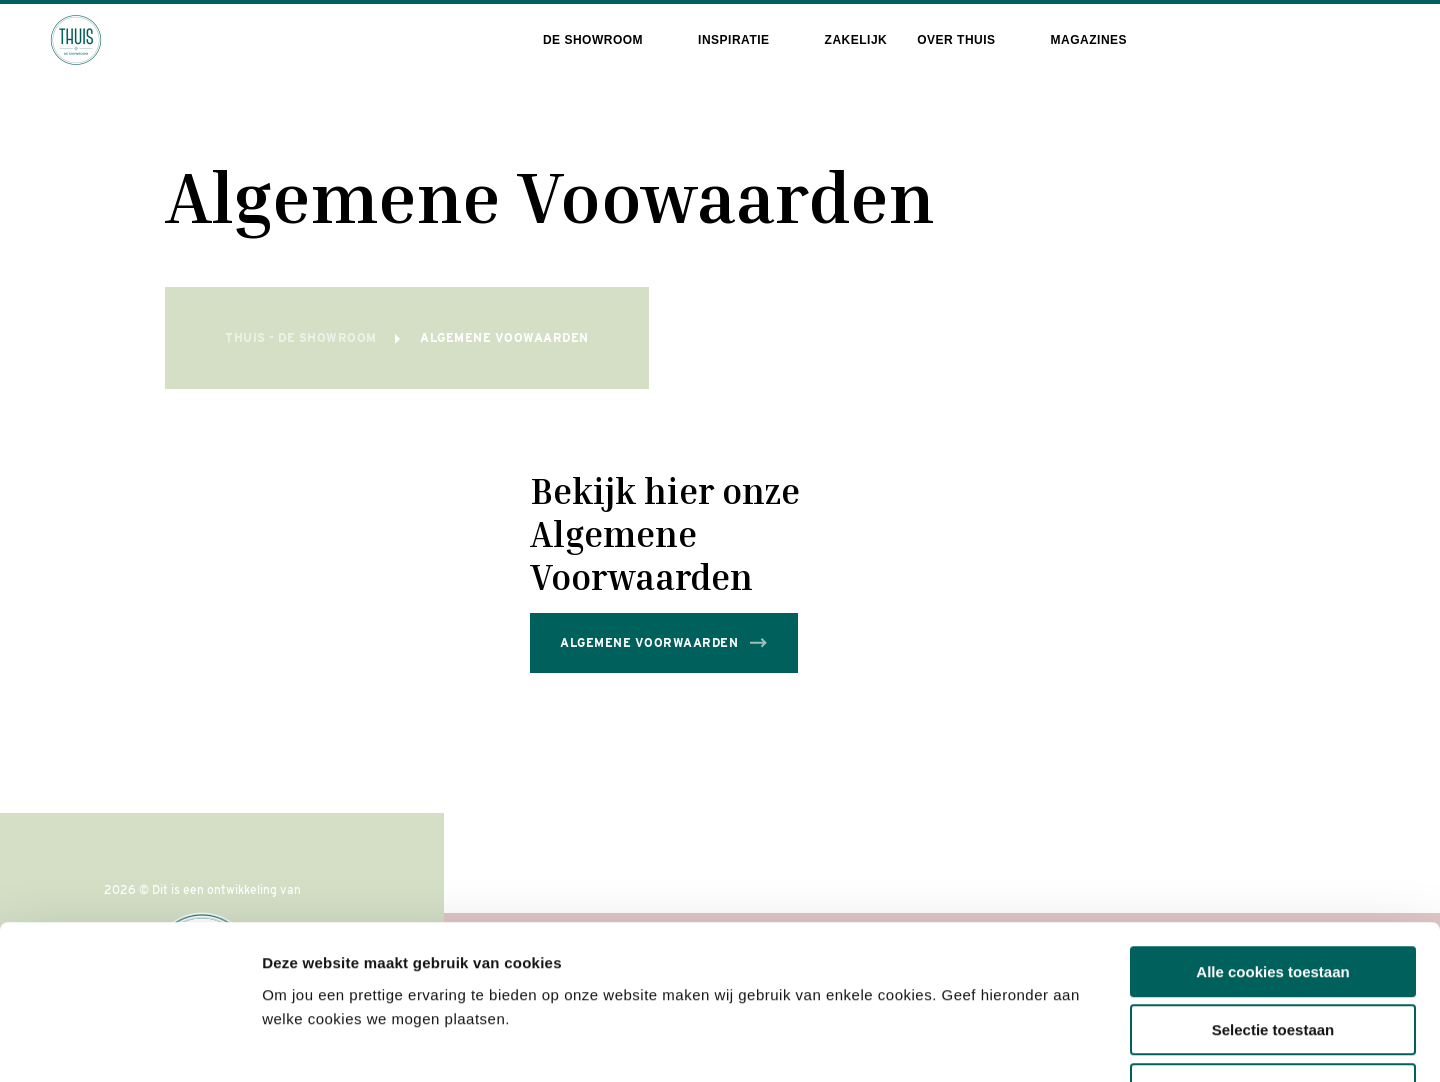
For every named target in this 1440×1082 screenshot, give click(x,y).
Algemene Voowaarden (504, 337)
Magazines (1089, 40)
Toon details (1077, 1042)
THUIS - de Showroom (302, 337)
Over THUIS (956, 40)
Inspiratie (733, 40)
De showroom (593, 40)
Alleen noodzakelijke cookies (1273, 954)
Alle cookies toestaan (1272, 837)
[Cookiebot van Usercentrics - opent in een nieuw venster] (129, 1043)
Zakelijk (856, 40)
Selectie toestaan (1273, 896)
